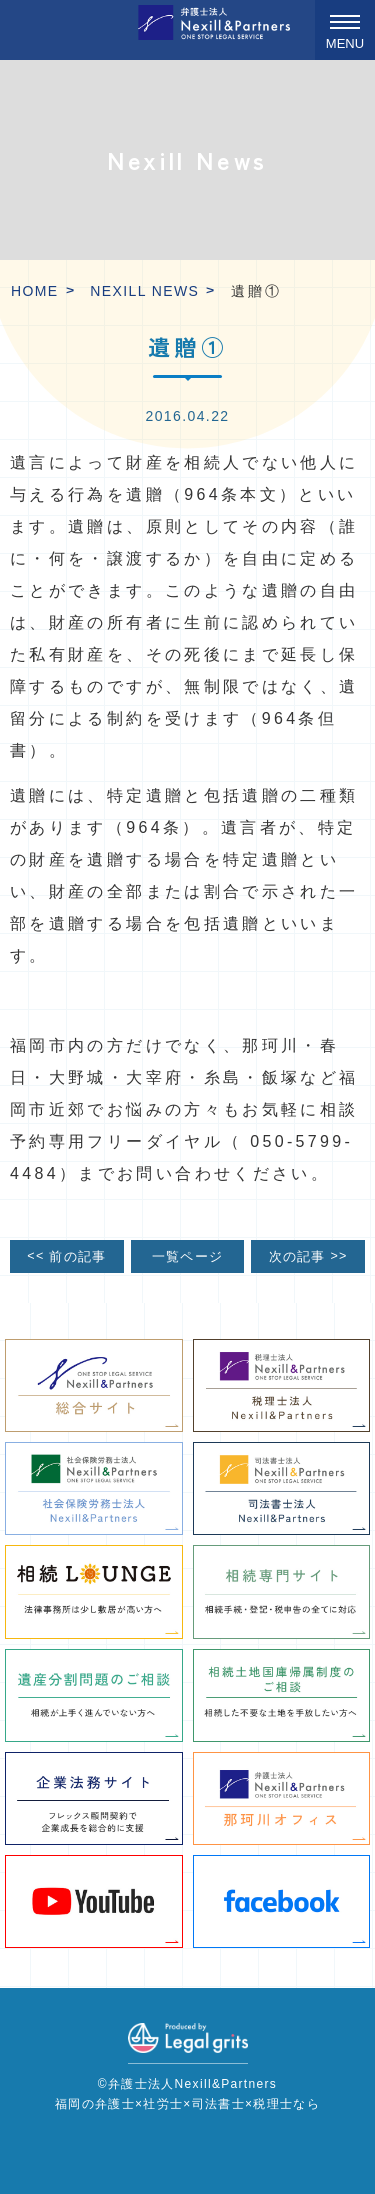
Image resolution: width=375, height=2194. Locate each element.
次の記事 (308, 1255)
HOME (35, 291)
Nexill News (144, 291)
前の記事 (66, 1255)
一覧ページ (187, 1257)
